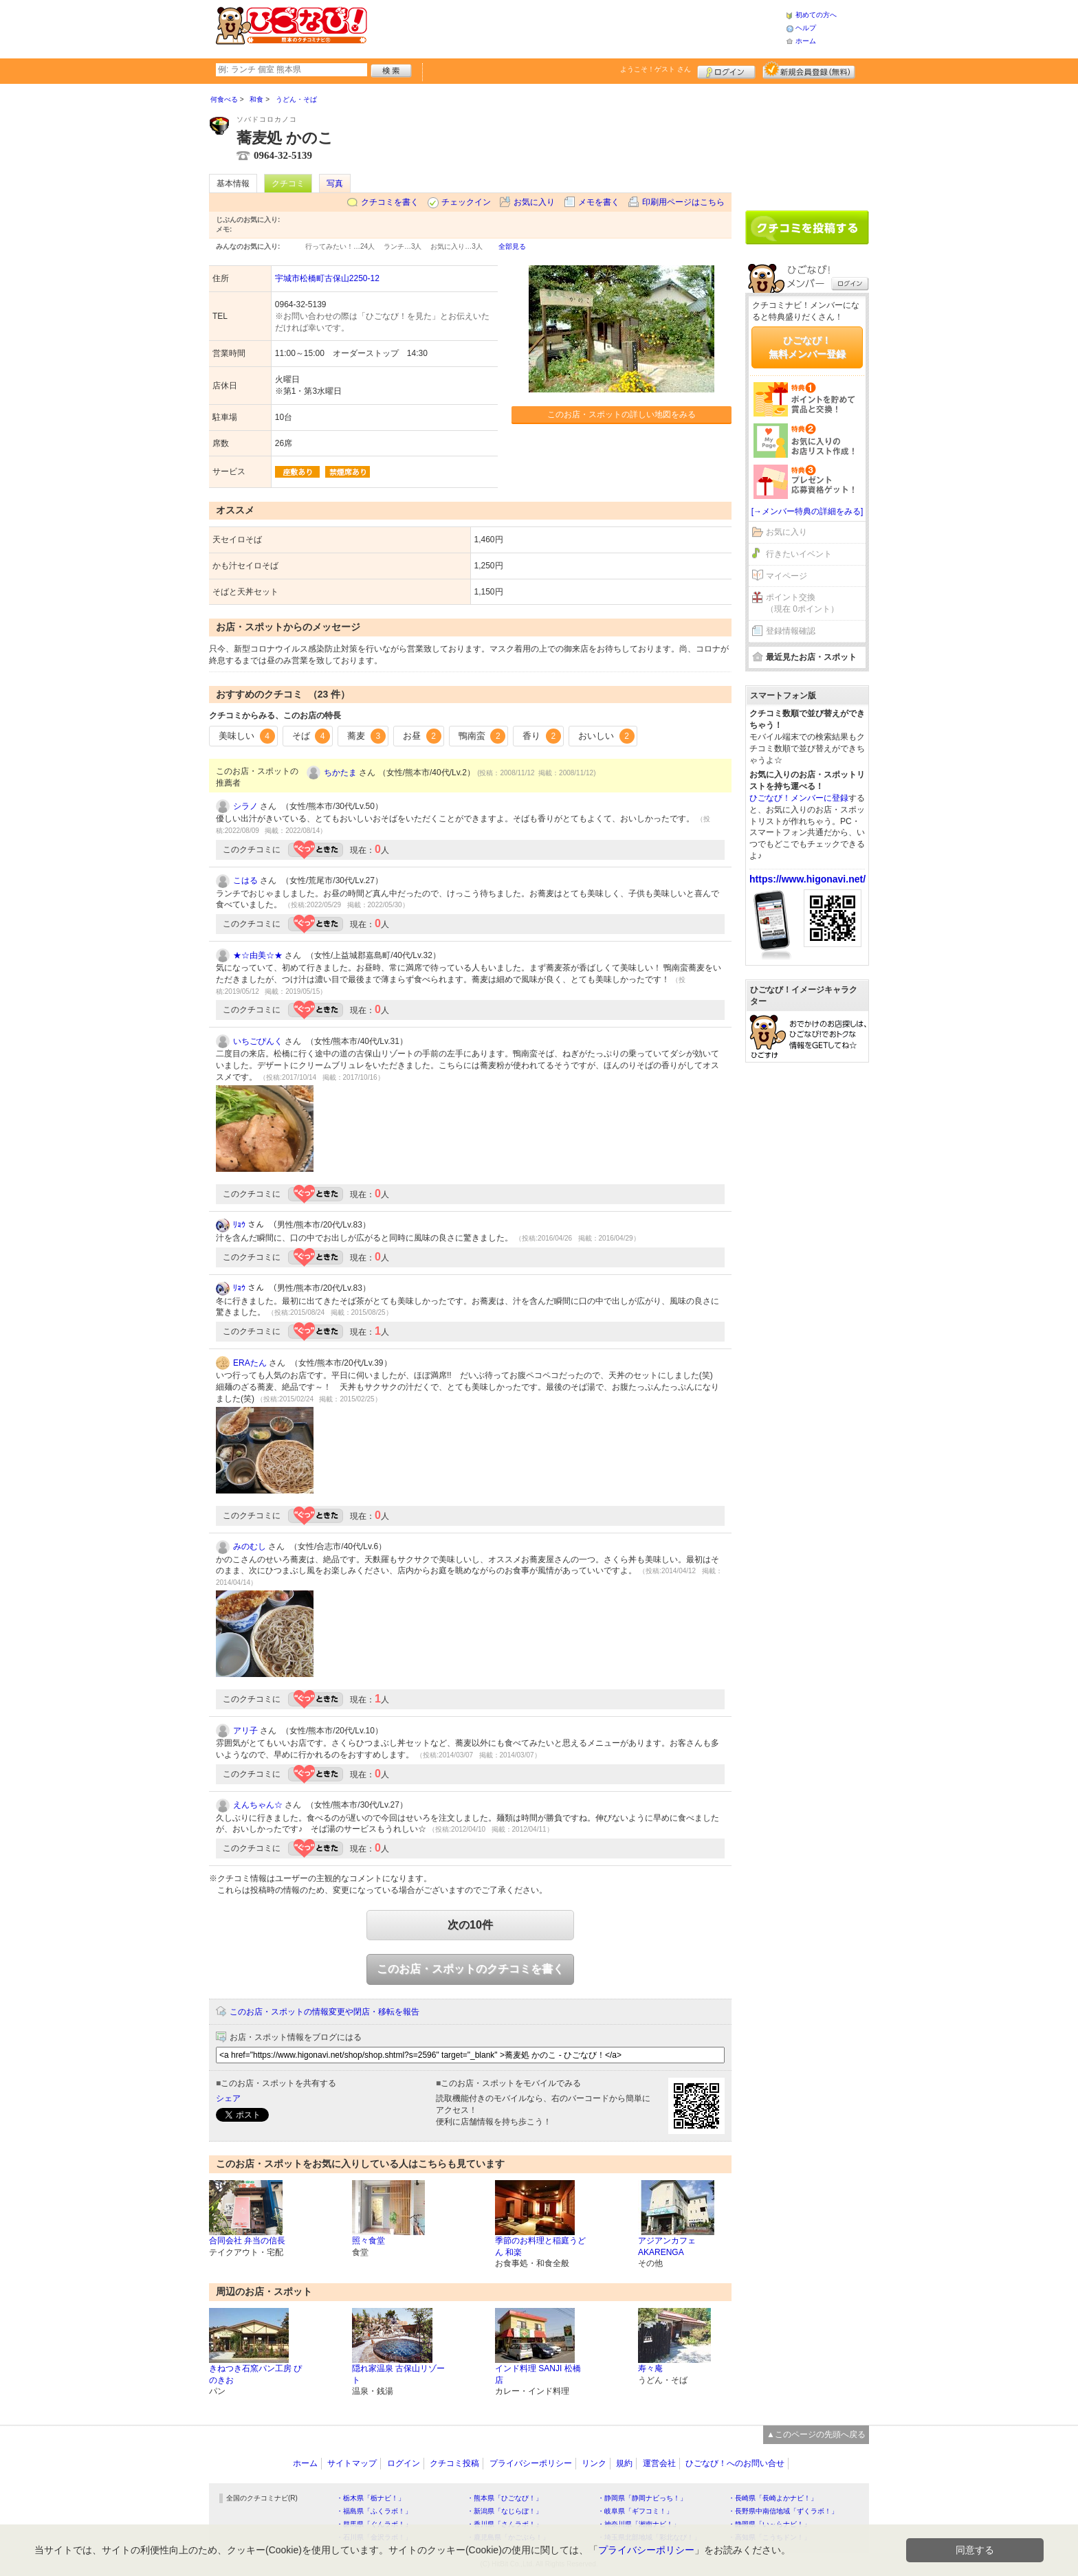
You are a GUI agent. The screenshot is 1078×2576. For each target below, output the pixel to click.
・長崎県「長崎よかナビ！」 (772, 2498)
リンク (594, 2463)
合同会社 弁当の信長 (247, 2240)
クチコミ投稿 (454, 2463)
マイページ (786, 576)
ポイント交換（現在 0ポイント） (802, 603)
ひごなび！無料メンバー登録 (807, 347)
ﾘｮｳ (239, 1225)
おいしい (606, 736)
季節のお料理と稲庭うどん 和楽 (540, 2246)
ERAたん (250, 1363)
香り (541, 736)
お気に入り (534, 202)
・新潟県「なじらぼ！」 (504, 2511)
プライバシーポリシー (531, 2463)
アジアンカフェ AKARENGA (667, 2246)
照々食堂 (368, 2240)
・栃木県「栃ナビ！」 (370, 2498)
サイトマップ (352, 2463)
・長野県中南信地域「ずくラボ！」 (783, 2511)
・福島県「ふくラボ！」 (374, 2511)
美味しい (247, 736)
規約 (624, 2463)
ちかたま (340, 772)
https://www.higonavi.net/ (807, 879)
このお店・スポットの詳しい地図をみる (621, 414)
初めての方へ (816, 15)
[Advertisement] (576, 27)
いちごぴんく (258, 1041)
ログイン (726, 70)
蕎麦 (366, 736)
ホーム (805, 41)
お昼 (422, 736)
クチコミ (288, 183)
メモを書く (598, 202)
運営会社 (659, 2463)
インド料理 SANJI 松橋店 (538, 2374)
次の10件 (470, 1925)
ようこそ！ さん (655, 69)
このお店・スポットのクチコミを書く (470, 1969)
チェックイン (466, 202)
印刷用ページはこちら (683, 202)
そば (311, 736)
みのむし (249, 1546)
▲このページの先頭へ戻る (816, 2434)
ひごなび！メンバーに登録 (798, 798)
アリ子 (245, 1730)
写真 (335, 183)
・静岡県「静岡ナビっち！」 (642, 2498)
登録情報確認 (790, 631)
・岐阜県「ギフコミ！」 (635, 2511)
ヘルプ (805, 28)
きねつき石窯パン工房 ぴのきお (255, 2374)
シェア (228, 2098)
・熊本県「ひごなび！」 (504, 2498)
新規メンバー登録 (808, 70)
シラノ (245, 806)
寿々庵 (650, 2368)
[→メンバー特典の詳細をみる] (807, 511)
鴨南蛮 (482, 736)
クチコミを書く (390, 202)
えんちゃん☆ (258, 1805)
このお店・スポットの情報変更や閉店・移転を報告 (324, 2012)
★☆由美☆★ (258, 955)
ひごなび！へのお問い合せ (734, 2463)
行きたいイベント (799, 554)
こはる (245, 880)
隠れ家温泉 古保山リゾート (398, 2374)
